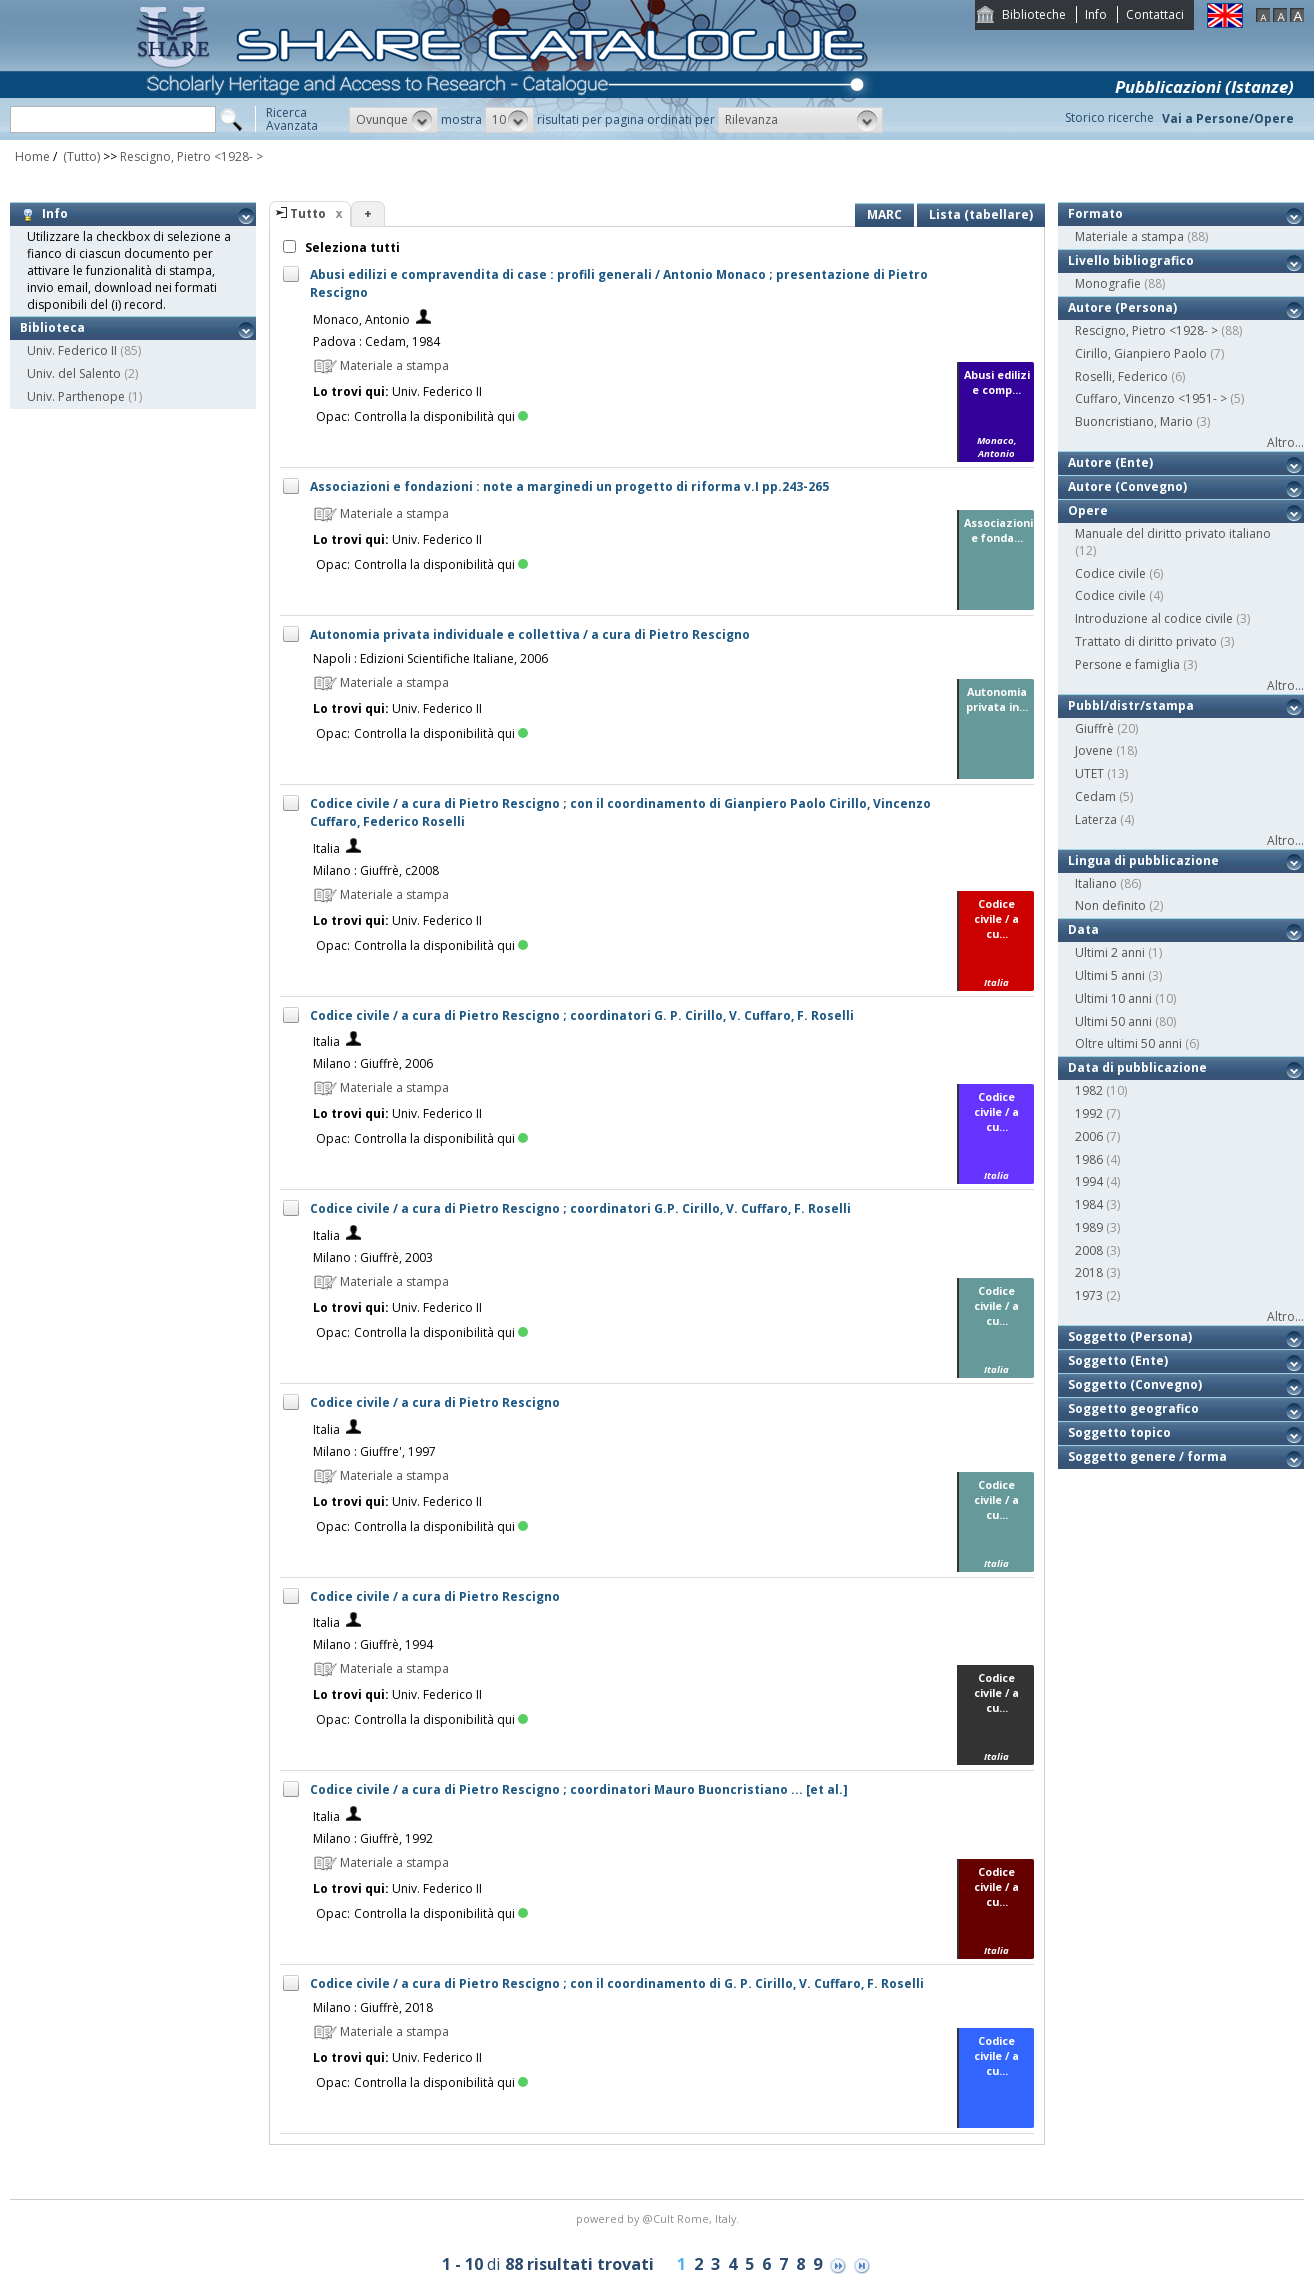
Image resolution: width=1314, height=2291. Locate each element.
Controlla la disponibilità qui (441, 416)
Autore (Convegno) (1127, 486)
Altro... (1285, 442)
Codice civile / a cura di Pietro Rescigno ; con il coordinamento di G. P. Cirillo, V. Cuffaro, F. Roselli (617, 1983)
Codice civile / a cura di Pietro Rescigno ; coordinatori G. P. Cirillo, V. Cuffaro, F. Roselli (582, 1015)
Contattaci (1155, 14)
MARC (884, 214)
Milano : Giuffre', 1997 (374, 1451)
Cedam (1095, 796)
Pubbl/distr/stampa (1131, 705)
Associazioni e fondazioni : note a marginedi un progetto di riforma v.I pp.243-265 (569, 486)
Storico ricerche (1109, 117)
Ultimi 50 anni (1113, 1021)
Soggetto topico (1119, 1432)
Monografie (1108, 283)
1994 (1089, 1181)
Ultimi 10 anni (1113, 998)
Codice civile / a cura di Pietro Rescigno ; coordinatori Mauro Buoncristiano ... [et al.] (579, 1789)
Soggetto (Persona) (1130, 1336)
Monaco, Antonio (361, 319)
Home (32, 156)
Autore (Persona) (1122, 307)
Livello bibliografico (1131, 260)
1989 (1089, 1227)
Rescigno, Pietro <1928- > (191, 156)
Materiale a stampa (1129, 236)
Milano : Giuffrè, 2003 (373, 1257)
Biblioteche (1034, 14)
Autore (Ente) (1110, 462)
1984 (1089, 1204)
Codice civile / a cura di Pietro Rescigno (435, 1402)
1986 (1089, 1159)
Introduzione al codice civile (1154, 618)
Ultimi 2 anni (1110, 952)
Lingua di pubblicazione (1143, 860)
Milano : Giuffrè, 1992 (373, 1838)
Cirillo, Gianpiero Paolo (1141, 353)
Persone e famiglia (1127, 664)
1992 (1089, 1113)
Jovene (1094, 750)
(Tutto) (80, 156)
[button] (393, 120)
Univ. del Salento (74, 373)
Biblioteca (52, 327)
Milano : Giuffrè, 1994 (373, 1644)
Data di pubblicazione (1137, 1067)
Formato (1095, 213)
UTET (1089, 773)
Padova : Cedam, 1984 (376, 341)
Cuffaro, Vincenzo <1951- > (1151, 398)
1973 (1089, 1295)
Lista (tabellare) (981, 214)
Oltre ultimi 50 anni (1128, 1043)
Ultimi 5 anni (1110, 975)
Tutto (308, 213)
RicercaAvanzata (292, 119)
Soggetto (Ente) (1118, 1360)
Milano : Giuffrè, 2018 (373, 2007)
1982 (1089, 1090)
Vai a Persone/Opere (1228, 118)
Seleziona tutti (351, 247)
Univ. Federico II (72, 350)
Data (1083, 929)
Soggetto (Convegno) (1135, 1384)
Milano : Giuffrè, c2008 (376, 870)
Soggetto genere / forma (1147, 1456)
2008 (1089, 1250)
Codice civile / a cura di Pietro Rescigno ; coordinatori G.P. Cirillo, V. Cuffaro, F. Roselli (580, 1208)
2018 (1089, 1272)
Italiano (1096, 883)
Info (1096, 14)
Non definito (1110, 905)
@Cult (659, 2218)
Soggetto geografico (1133, 1408)
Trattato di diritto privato (1146, 641)
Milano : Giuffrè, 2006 (373, 1063)
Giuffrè (1094, 728)
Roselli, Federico (1121, 376)
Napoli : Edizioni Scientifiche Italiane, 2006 (430, 658)
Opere (1088, 510)
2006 (1089, 1136)
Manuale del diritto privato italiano (1173, 533)
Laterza (1096, 819)
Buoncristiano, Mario (1134, 421)
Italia (326, 848)
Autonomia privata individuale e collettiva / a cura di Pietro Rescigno (530, 634)
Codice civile (1110, 573)
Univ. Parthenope (76, 396)
